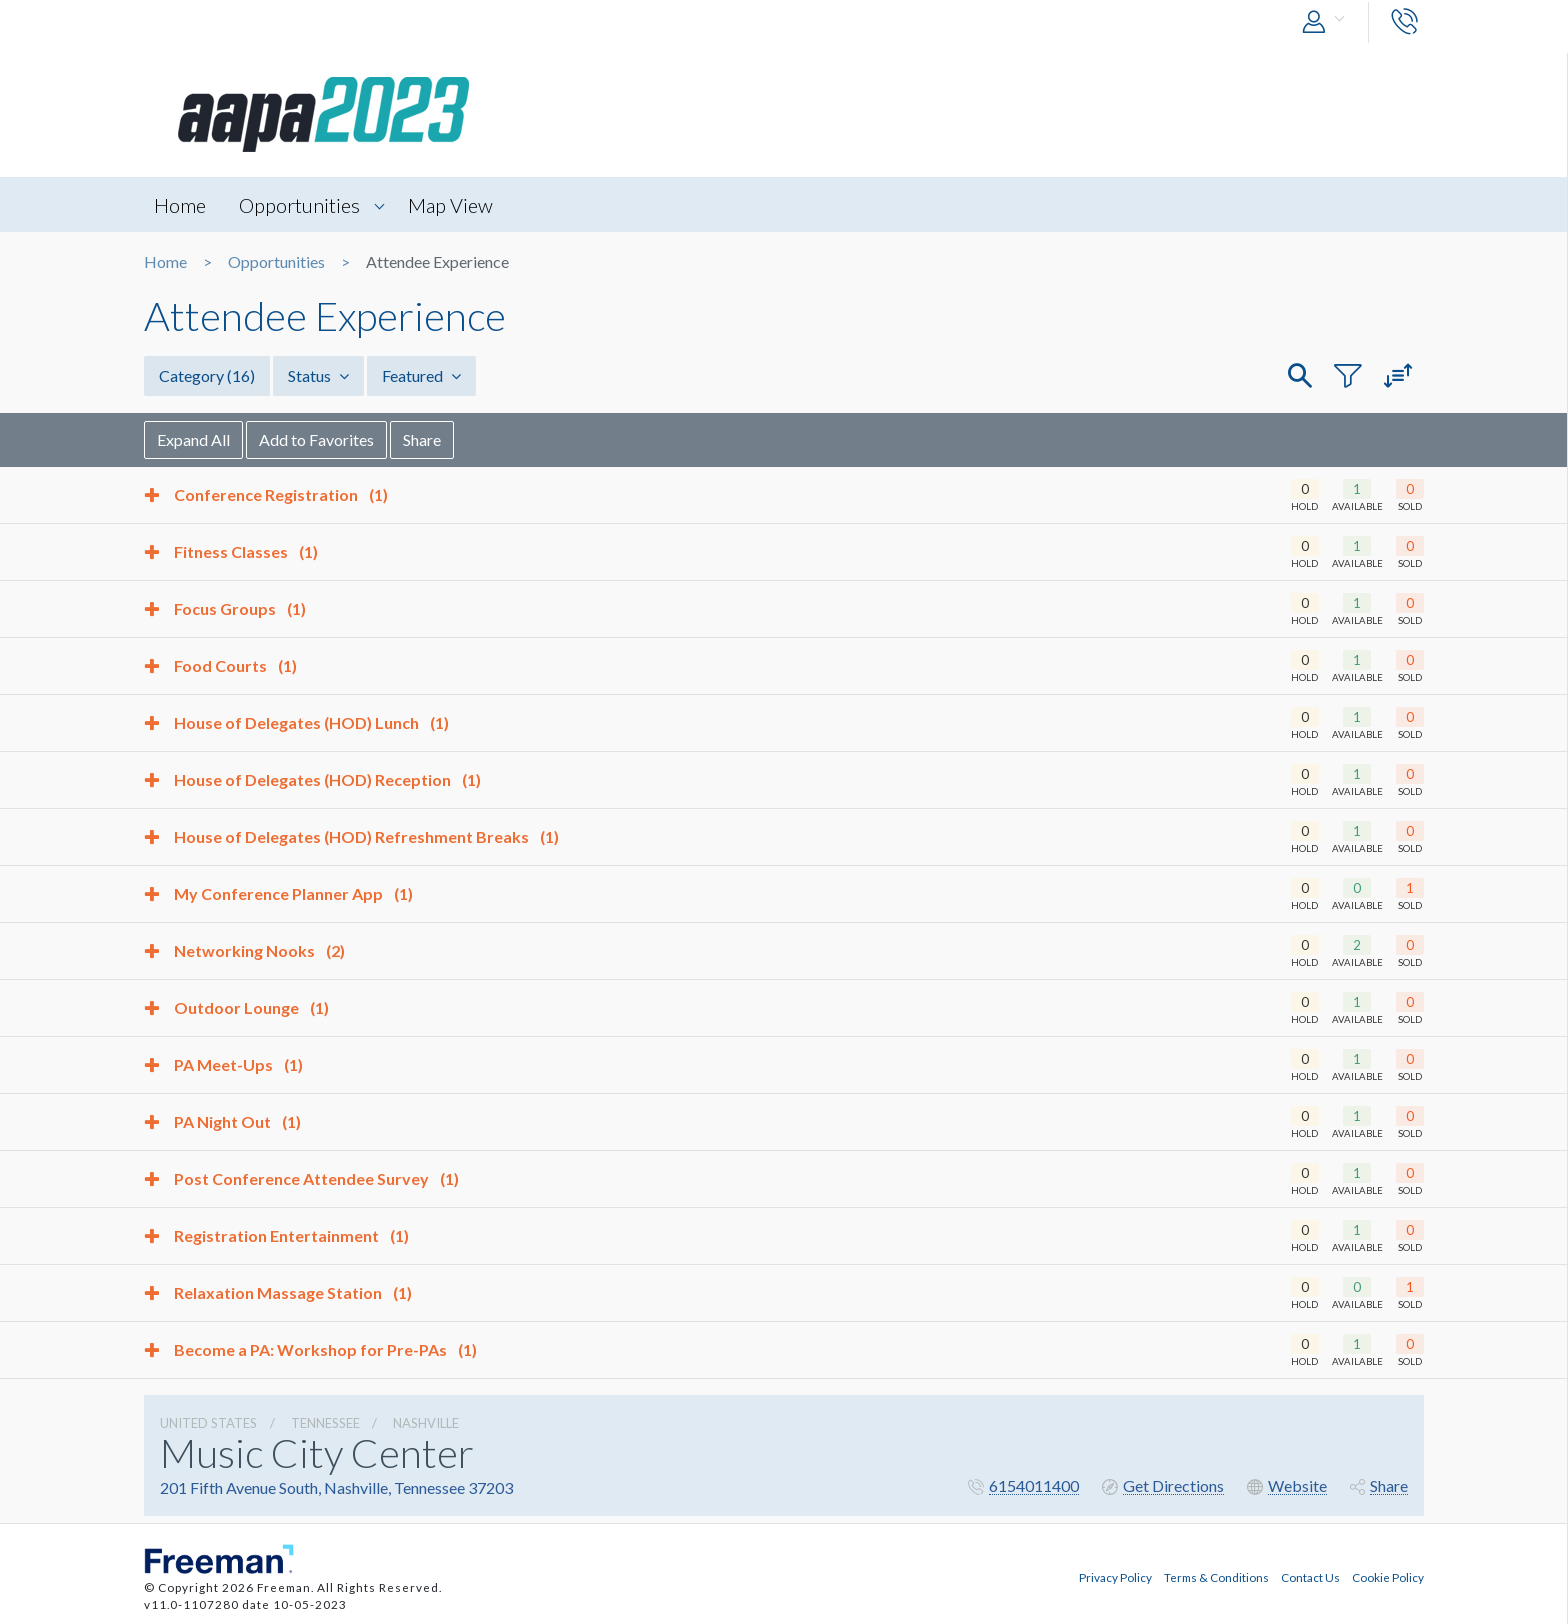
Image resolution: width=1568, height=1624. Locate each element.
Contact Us (1310, 1577)
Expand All (193, 439)
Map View (450, 205)
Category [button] (207, 375)
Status (318, 375)
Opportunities (299, 205)
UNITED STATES (208, 1423)
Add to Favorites (316, 439)
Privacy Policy (1115, 1577)
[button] (1328, 22)
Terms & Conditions (1216, 1577)
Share (422, 439)
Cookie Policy (1388, 1577)
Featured (421, 375)
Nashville (426, 1423)
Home (180, 205)
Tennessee (325, 1423)
